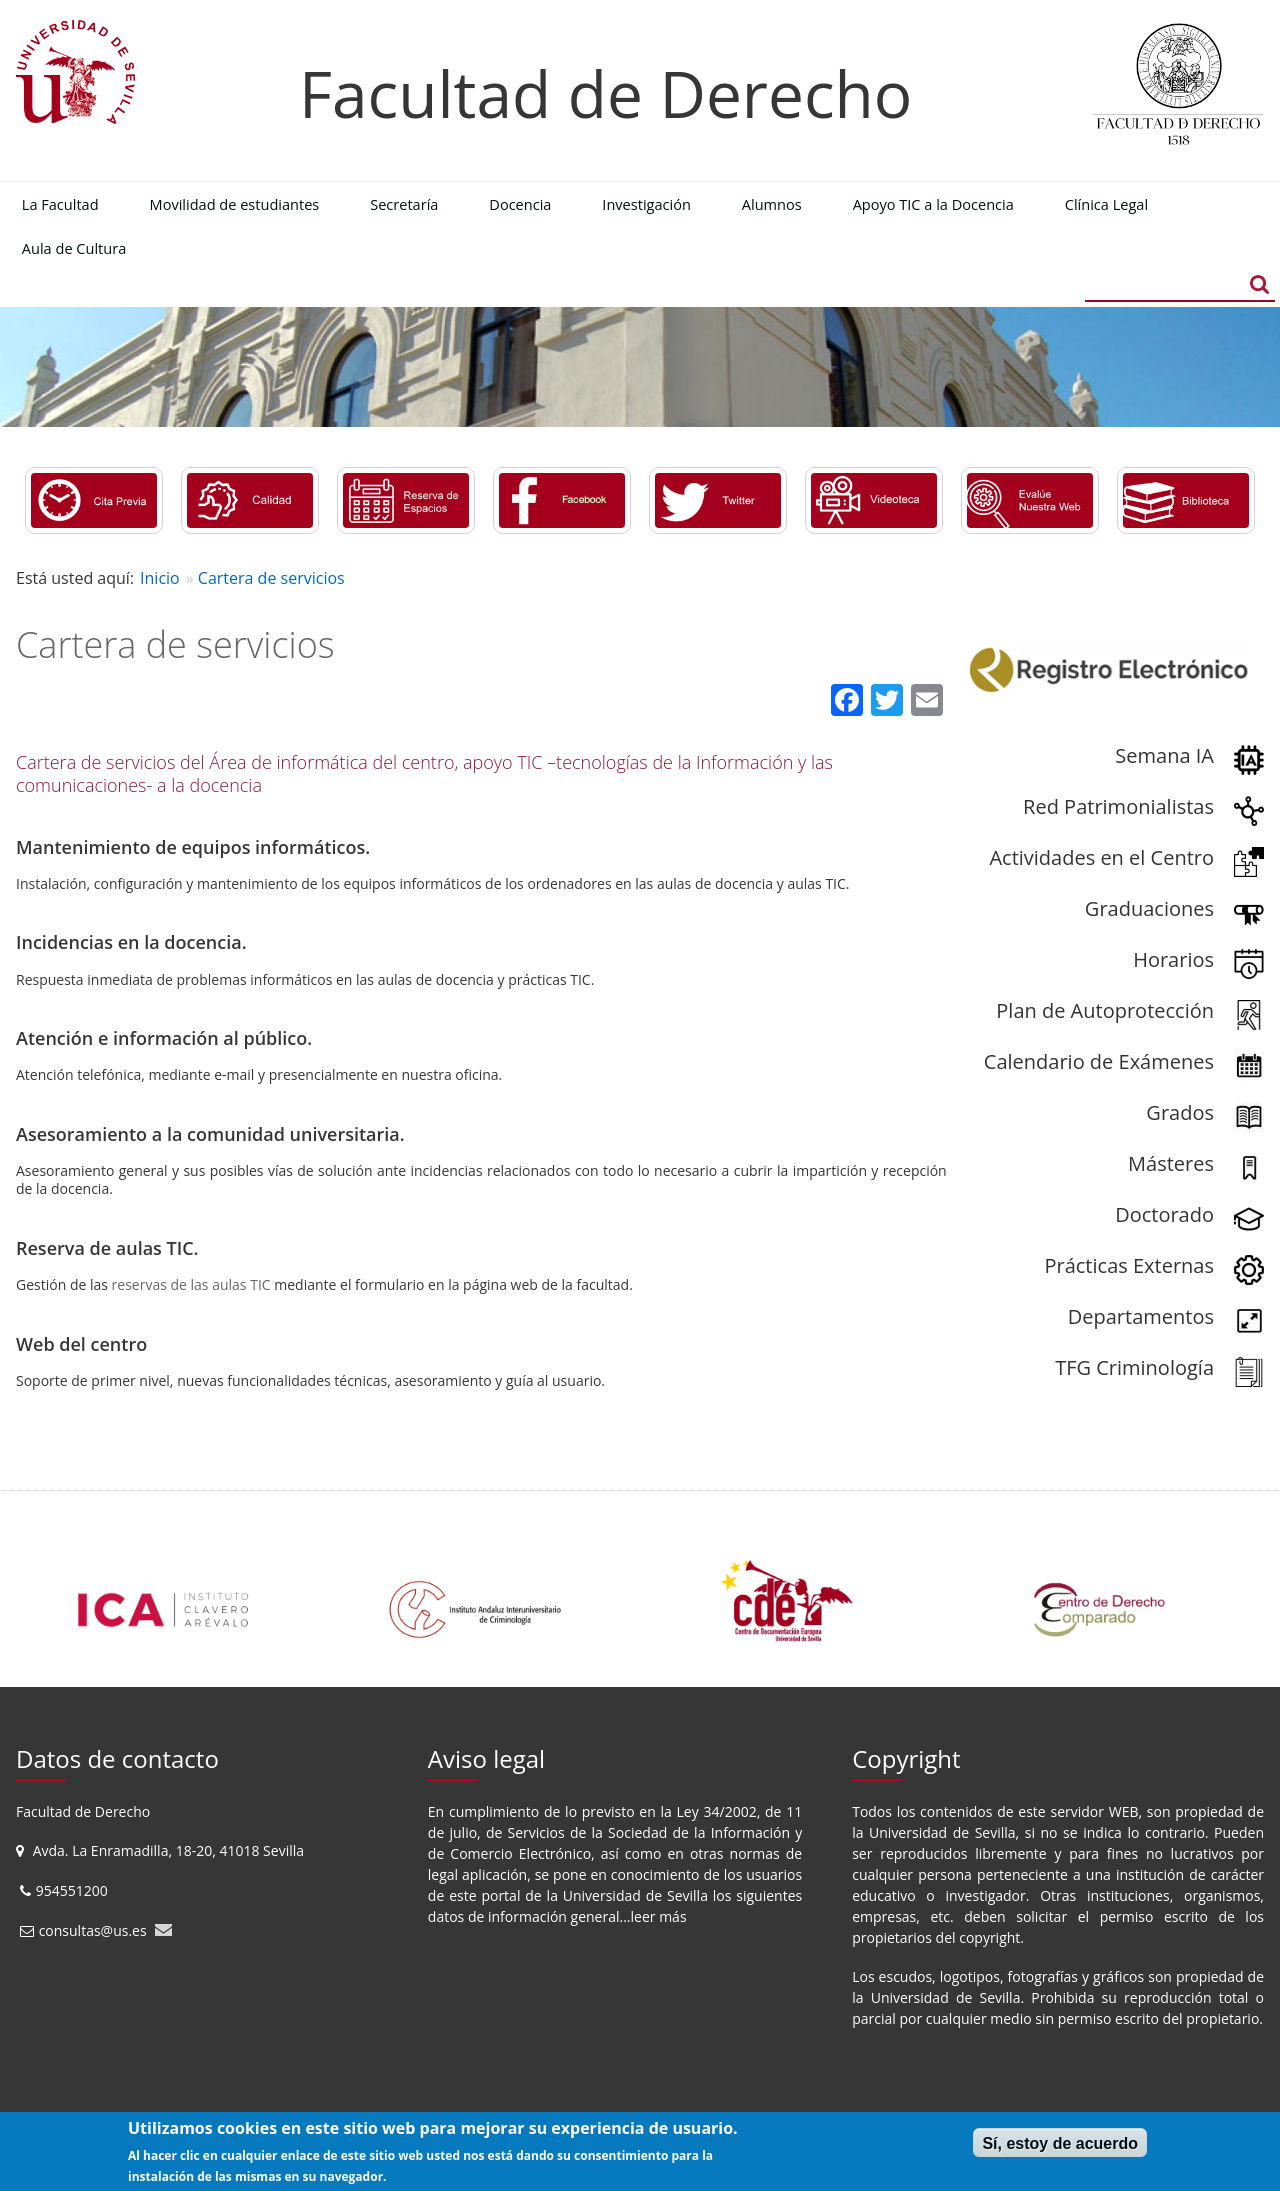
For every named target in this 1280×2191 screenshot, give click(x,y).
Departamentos (1141, 1316)
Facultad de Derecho (605, 93)
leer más (659, 1916)
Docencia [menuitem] (520, 204)
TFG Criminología (1134, 1367)
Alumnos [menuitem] (772, 204)
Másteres (1171, 1163)
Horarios (1173, 959)
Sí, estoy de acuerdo (1060, 2143)
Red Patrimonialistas (1118, 806)
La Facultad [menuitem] (60, 204)
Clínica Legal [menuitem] (1106, 204)
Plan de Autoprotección (1105, 1010)
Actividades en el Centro (1101, 857)
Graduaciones (1149, 908)
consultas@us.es (93, 1930)
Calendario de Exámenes (1099, 1061)
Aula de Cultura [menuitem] (74, 248)
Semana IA (1164, 755)
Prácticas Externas (1129, 1265)
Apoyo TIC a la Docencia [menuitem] (933, 204)
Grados (1180, 1112)
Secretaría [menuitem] (404, 204)
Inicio (160, 578)
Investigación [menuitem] (646, 204)
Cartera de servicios (271, 578)
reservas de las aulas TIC (191, 1284)
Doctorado (1164, 1214)
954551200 (74, 1890)
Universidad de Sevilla (635, 1895)
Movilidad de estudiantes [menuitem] (235, 204)
